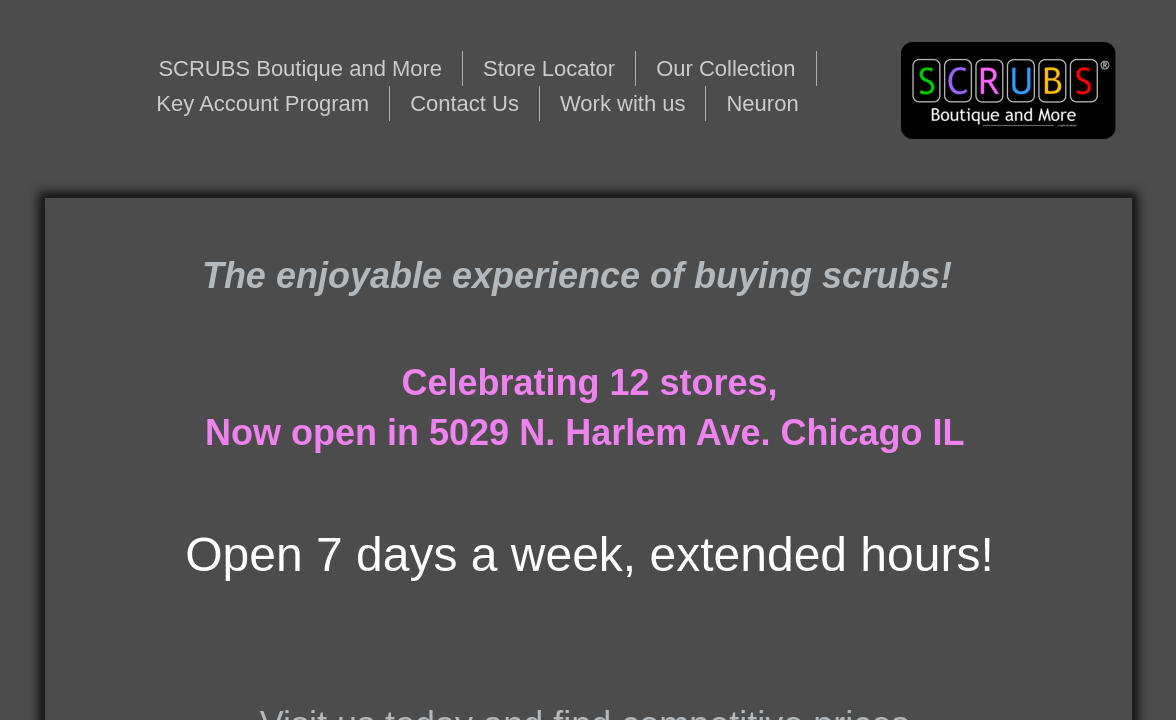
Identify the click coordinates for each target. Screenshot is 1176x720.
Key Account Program (262, 103)
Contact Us (464, 103)
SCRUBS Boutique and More (300, 68)
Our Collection (725, 68)
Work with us (623, 103)
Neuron (762, 103)
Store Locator (549, 68)
